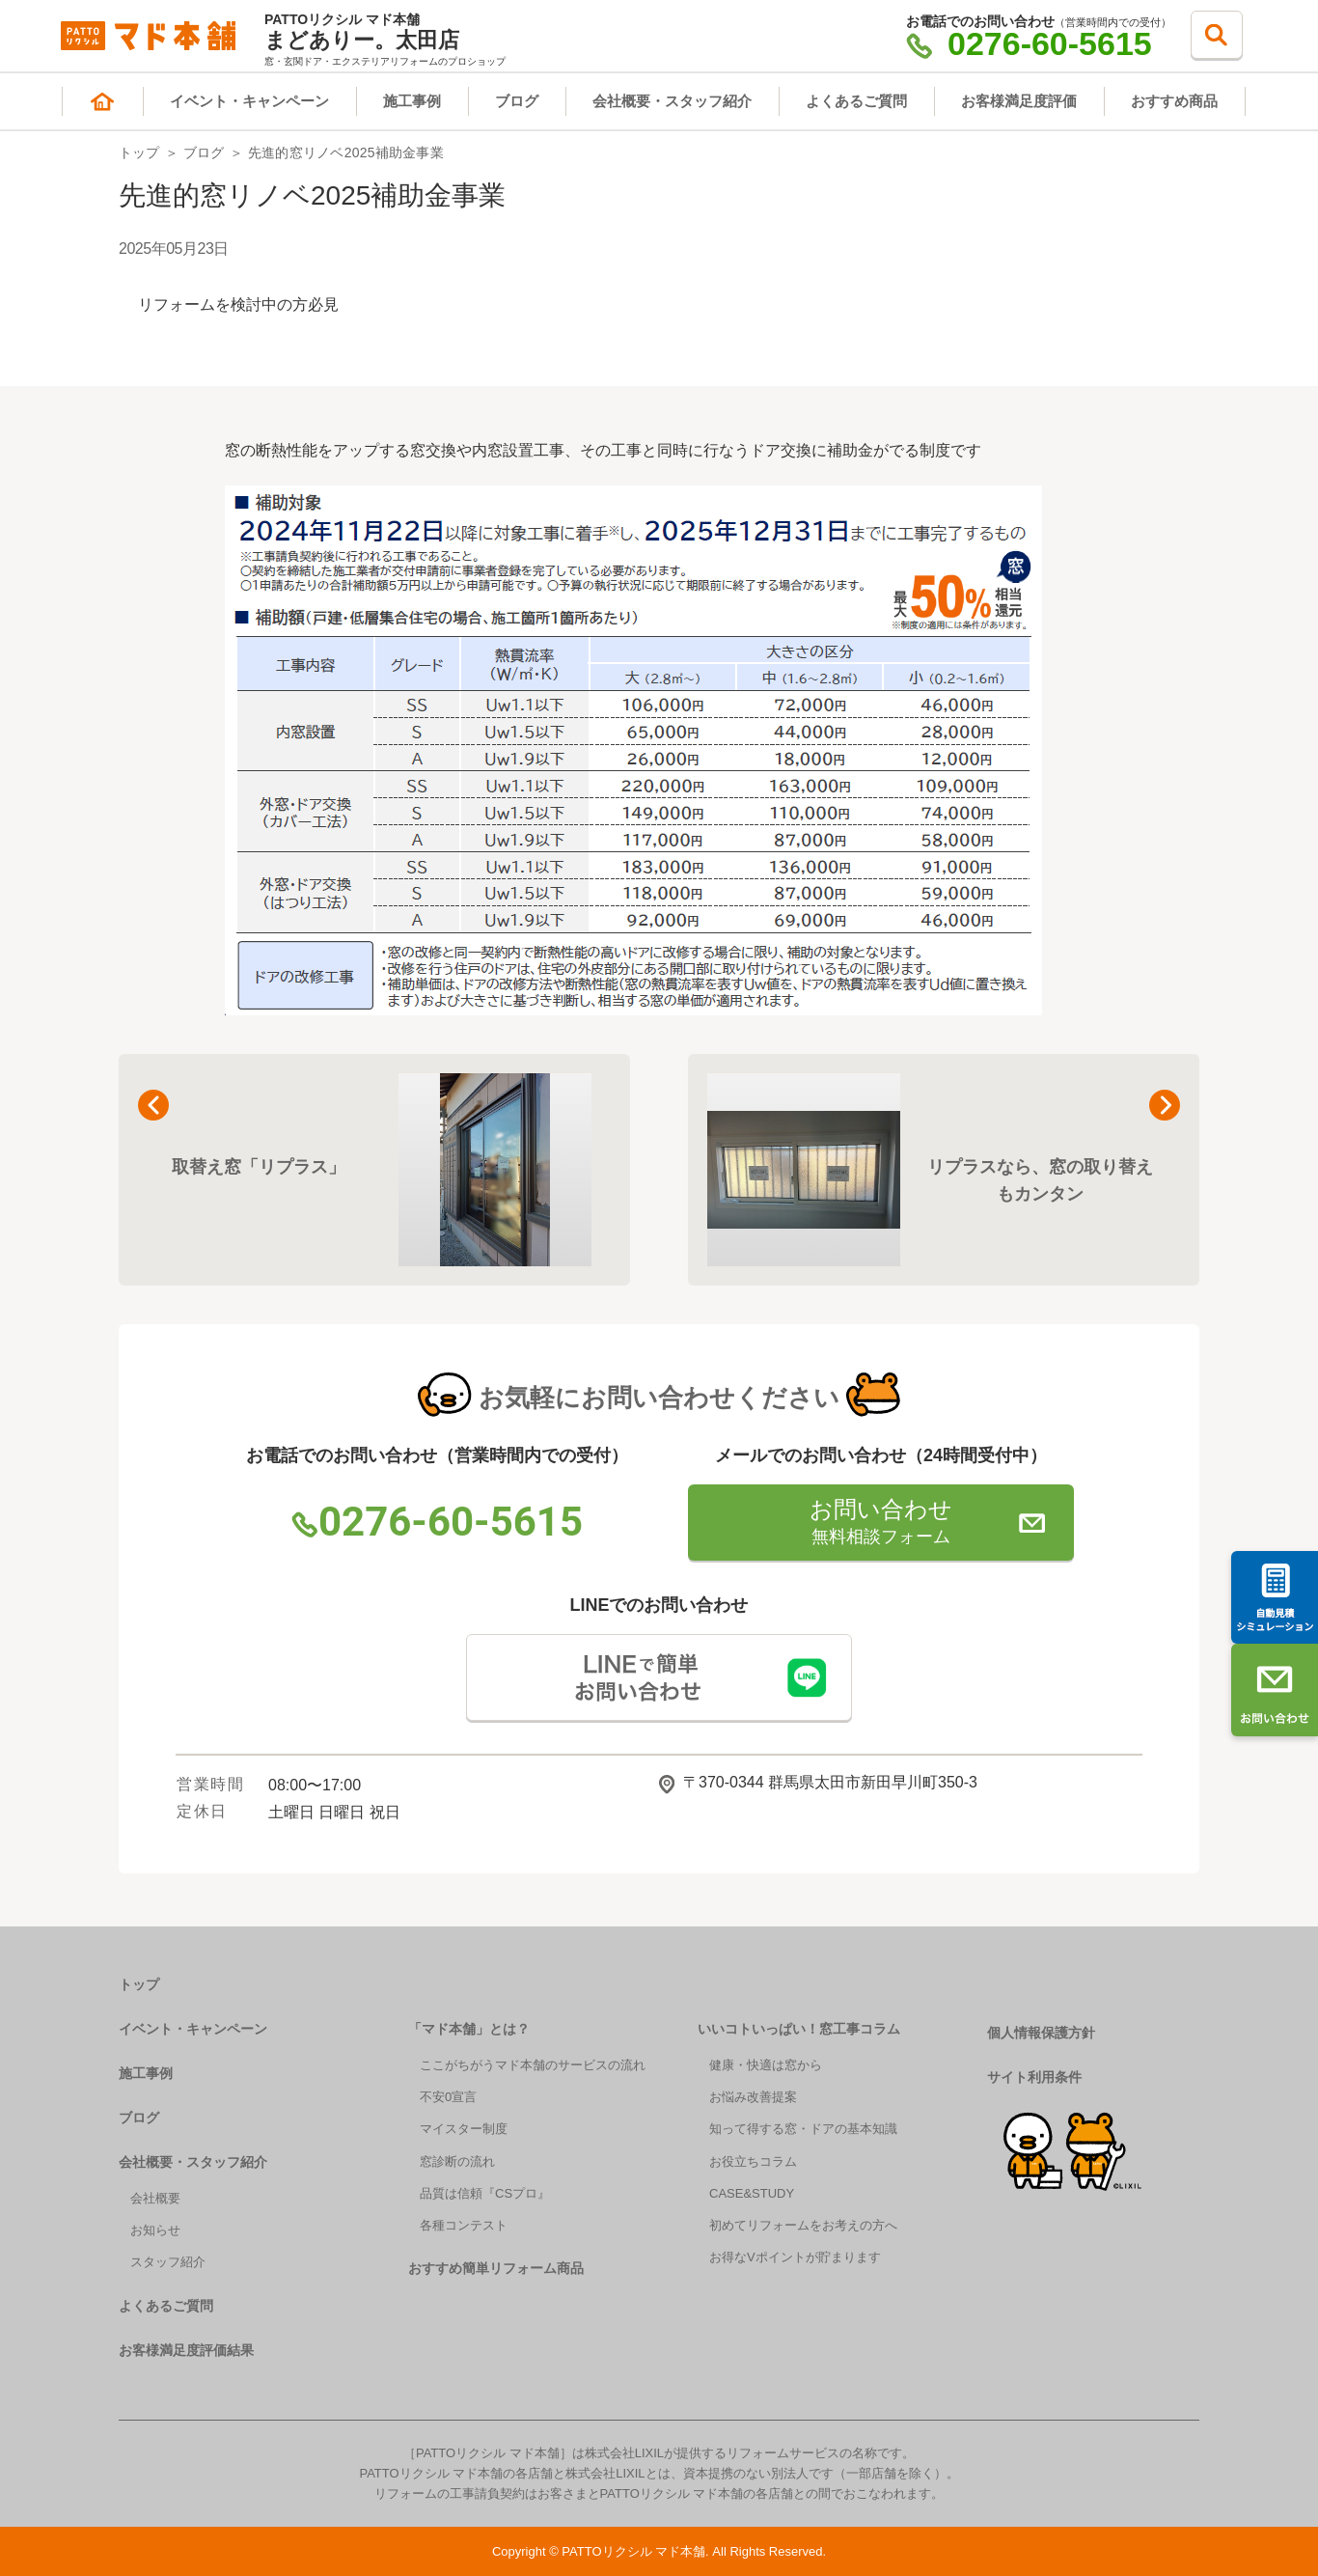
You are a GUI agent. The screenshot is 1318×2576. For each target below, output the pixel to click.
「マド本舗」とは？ (469, 2028)
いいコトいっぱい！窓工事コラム (799, 2028)
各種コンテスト (464, 2225)
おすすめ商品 (1174, 101)
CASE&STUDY (751, 2193)
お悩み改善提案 (753, 2097)
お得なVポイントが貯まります (795, 2257)
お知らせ (155, 2230)
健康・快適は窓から (765, 2065)
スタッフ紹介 (168, 2262)
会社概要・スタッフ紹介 (672, 101)
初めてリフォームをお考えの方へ (803, 2225)
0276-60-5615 (1029, 43)
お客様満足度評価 (1019, 101)
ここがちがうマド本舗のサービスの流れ (532, 2065)
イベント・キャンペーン (249, 101)
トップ (139, 152)
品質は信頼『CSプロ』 (485, 2193)
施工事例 (412, 101)
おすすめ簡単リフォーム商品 (496, 2268)
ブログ (516, 101)
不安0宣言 (448, 2097)
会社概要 (155, 2198)
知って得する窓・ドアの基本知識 (803, 2128)
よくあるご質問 (856, 101)
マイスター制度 (464, 2128)
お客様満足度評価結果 (186, 2350)
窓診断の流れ (457, 2161)
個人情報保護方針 (1041, 2032)
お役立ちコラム (753, 2161)
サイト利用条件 (1034, 2077)
